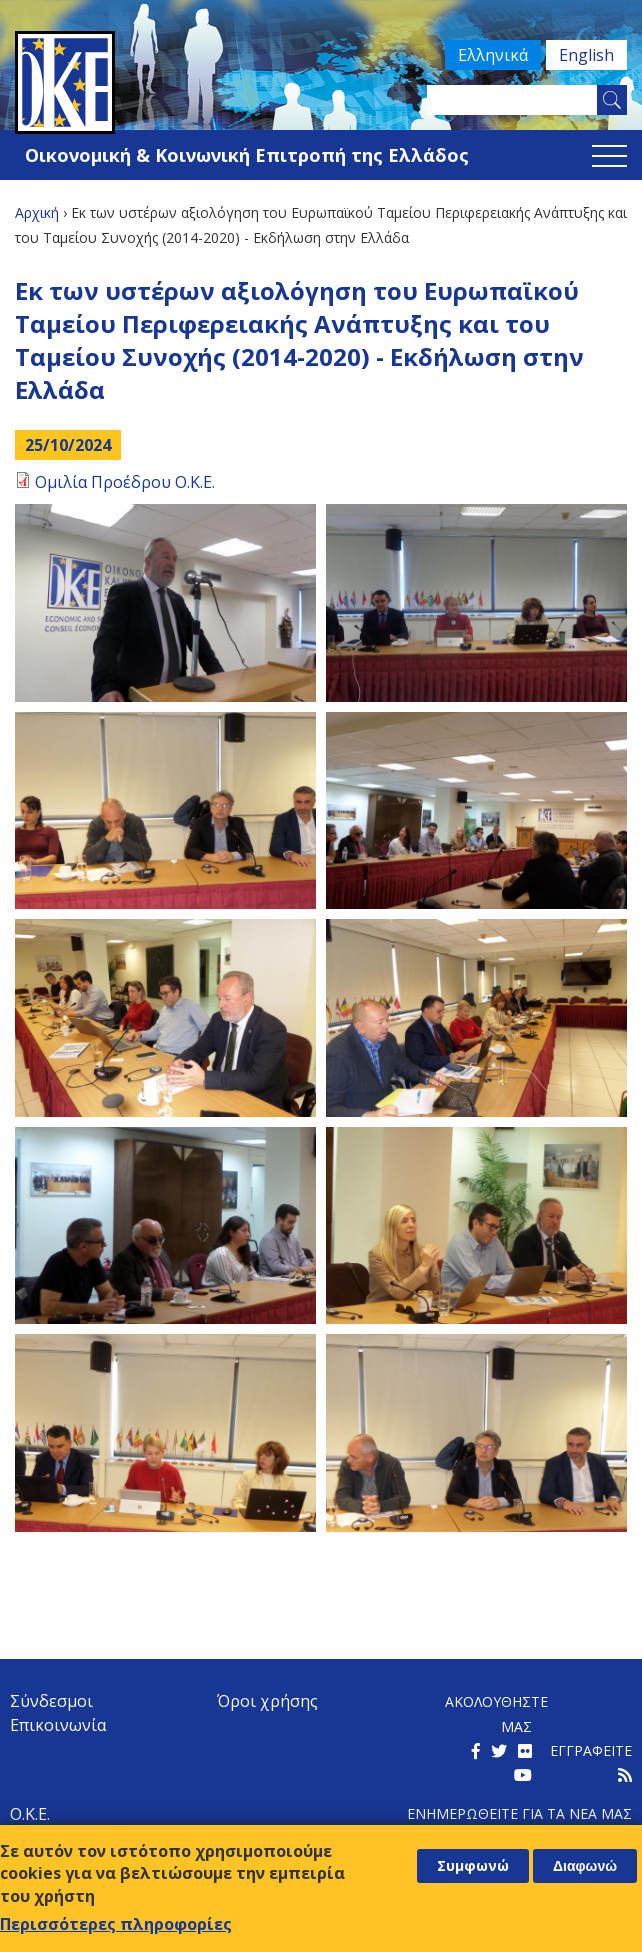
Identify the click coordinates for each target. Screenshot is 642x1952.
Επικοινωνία (58, 1725)
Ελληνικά (481, 55)
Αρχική (37, 212)
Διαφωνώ (585, 1866)
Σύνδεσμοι (51, 1701)
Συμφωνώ (473, 1865)
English (582, 55)
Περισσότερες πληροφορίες (116, 1924)
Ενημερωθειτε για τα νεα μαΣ (519, 1813)
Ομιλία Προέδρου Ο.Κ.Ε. (125, 482)
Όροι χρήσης (267, 1701)
